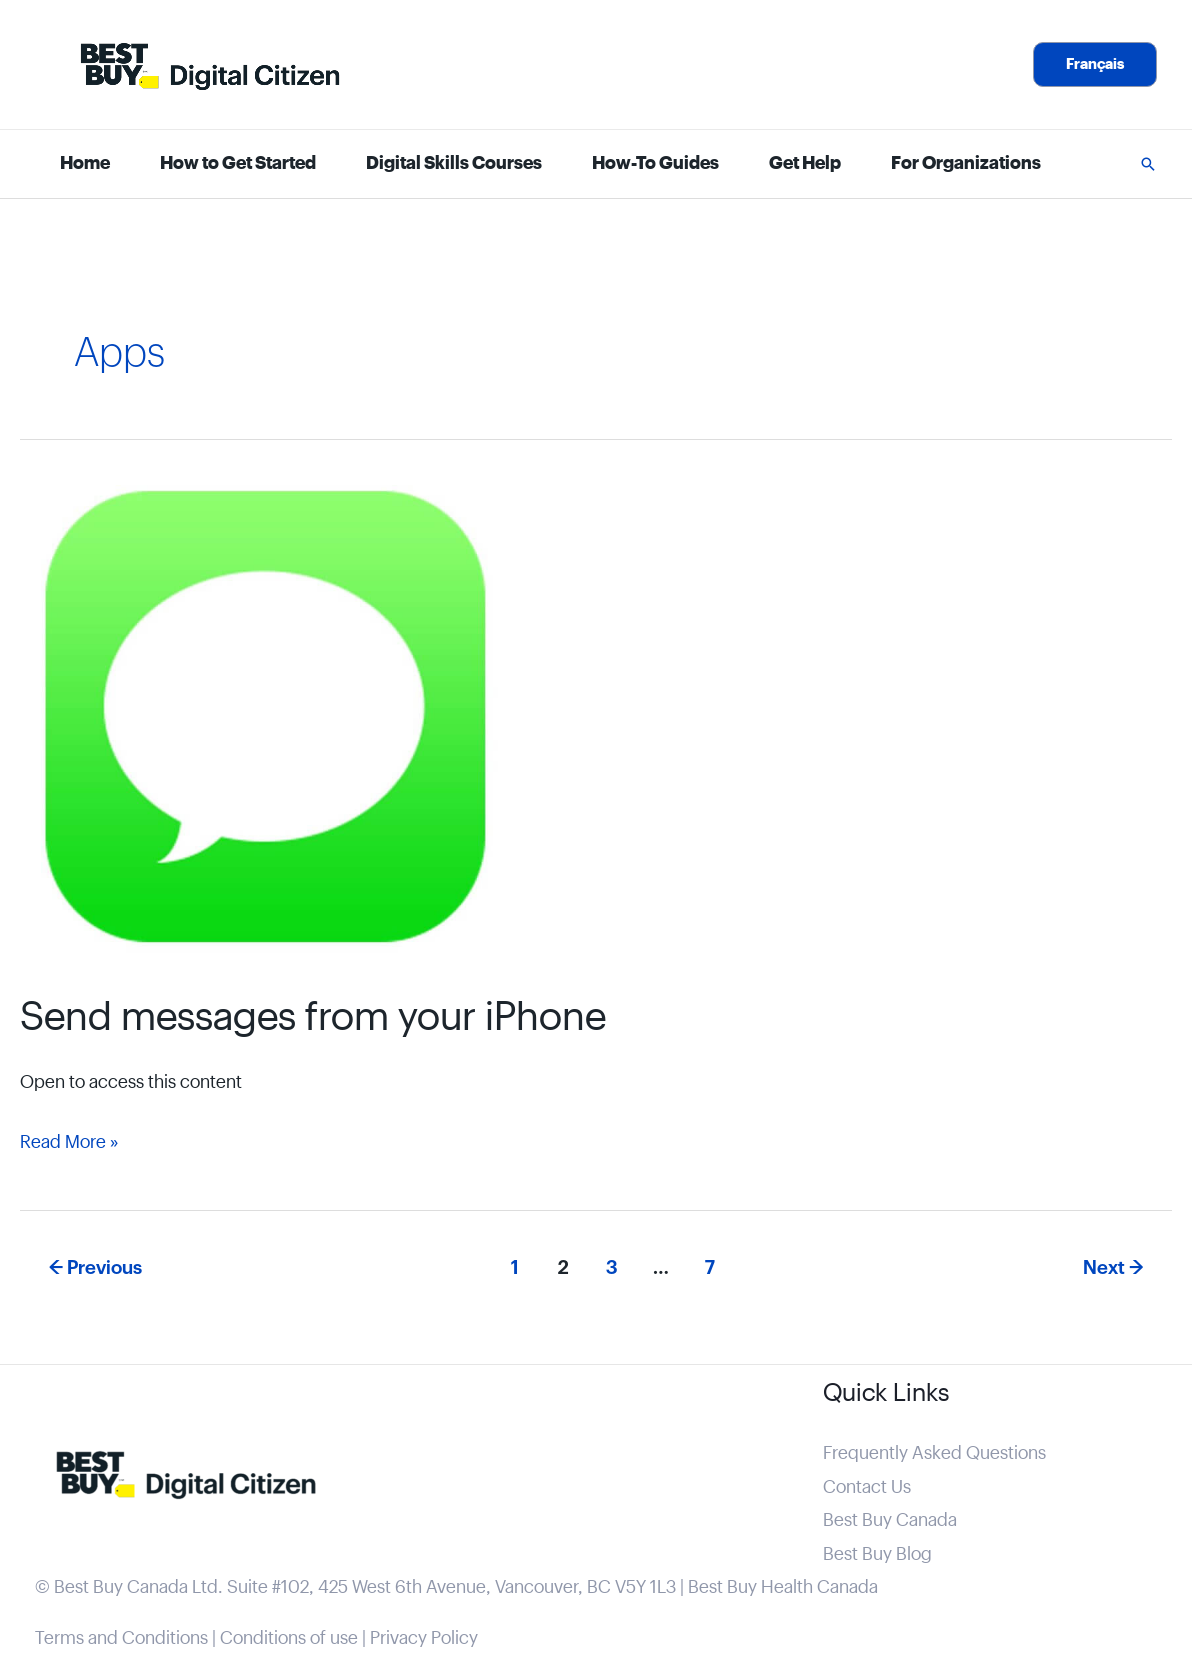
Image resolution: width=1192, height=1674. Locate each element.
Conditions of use (289, 1638)
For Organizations (966, 163)
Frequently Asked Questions (934, 1453)
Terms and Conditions (121, 1638)
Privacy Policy (424, 1638)
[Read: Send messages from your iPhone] (275, 724)
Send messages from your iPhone (313, 1018)
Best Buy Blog (877, 1554)
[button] (1095, 64)
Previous (95, 1267)
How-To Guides (655, 163)
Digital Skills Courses (454, 163)
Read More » (69, 1142)
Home (85, 163)
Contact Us (867, 1487)
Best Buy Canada (890, 1520)
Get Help (805, 163)
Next (1113, 1267)
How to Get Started (238, 163)
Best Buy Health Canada (783, 1587)
